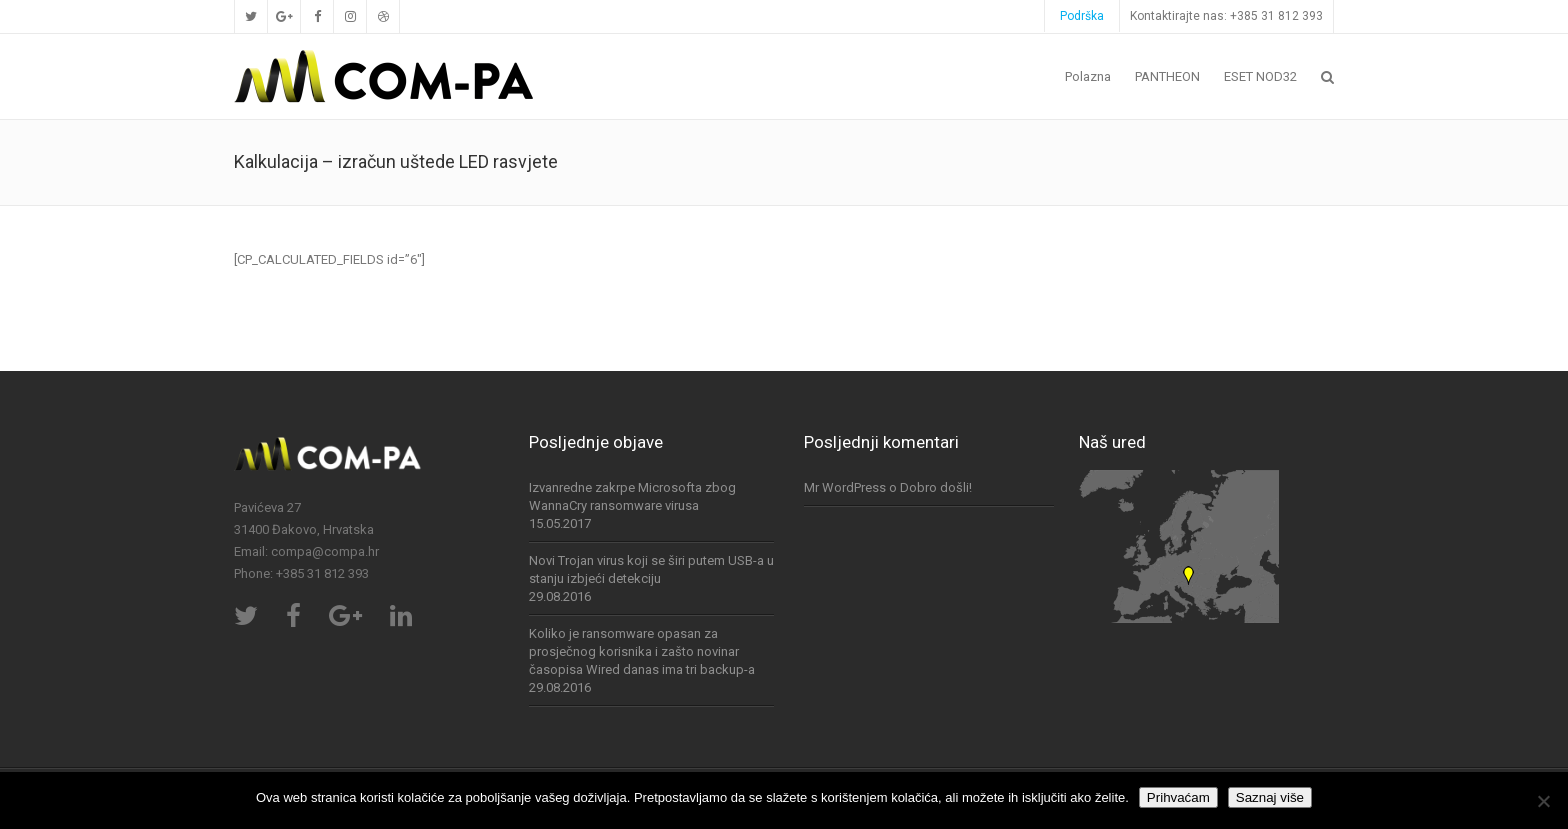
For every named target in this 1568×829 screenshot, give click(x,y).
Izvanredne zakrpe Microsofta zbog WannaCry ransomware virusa (632, 496)
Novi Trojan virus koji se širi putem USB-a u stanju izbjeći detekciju (651, 569)
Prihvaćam (1178, 797)
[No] (1543, 801)
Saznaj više (1270, 797)
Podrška (1082, 16)
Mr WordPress (845, 487)
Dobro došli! (936, 487)
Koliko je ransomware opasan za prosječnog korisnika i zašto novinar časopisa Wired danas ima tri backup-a (642, 651)
